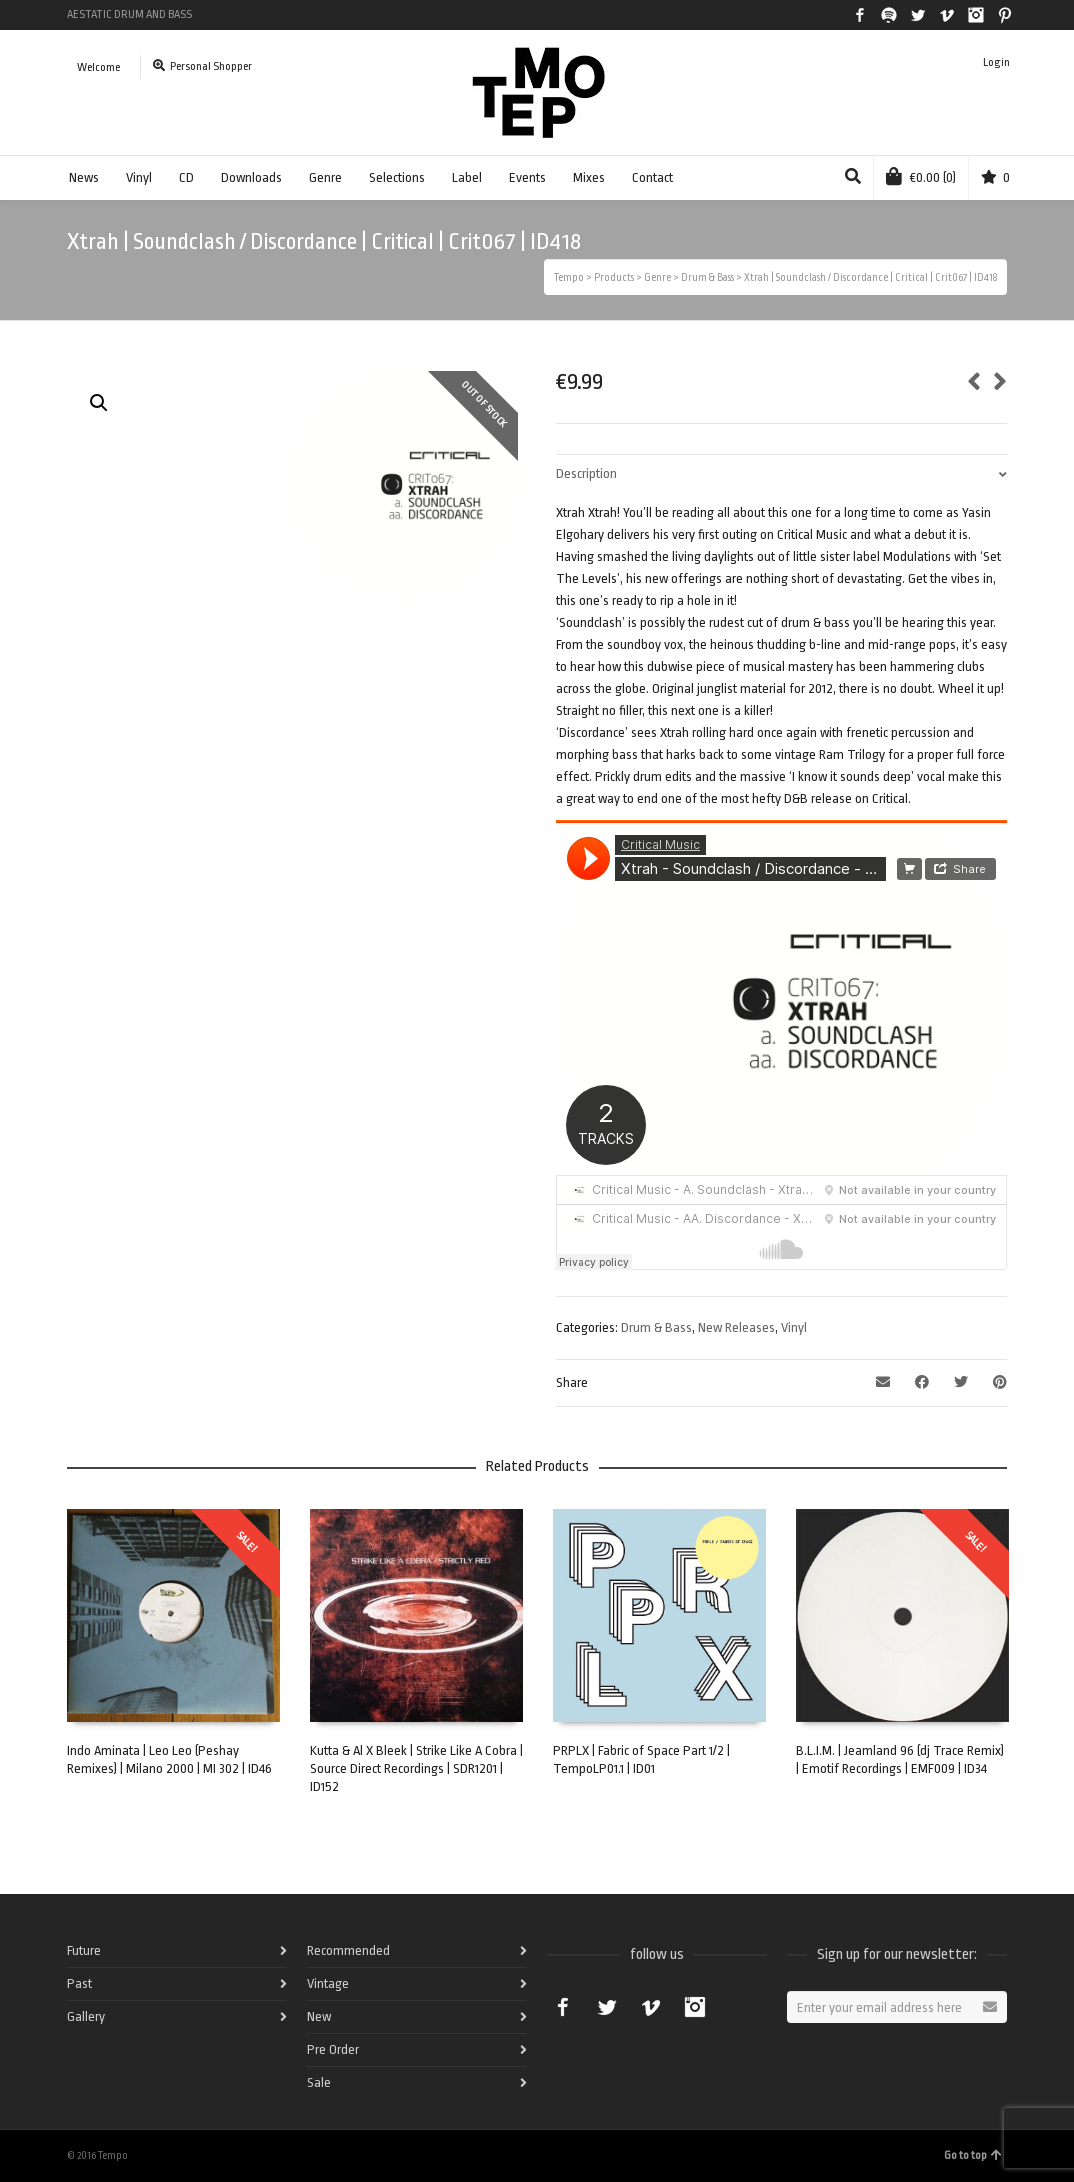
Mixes (589, 177)
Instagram (976, 15)
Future (84, 1950)
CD (186, 177)
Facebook (860, 15)
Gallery (86, 2016)
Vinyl (139, 177)
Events (527, 177)
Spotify (889, 15)
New (319, 2016)
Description (586, 473)
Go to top (973, 2155)
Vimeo (947, 15)
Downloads (251, 177)
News (84, 177)
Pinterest (1005, 15)
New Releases (736, 1327)
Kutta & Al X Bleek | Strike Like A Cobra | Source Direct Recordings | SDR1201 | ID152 (416, 1768)
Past (79, 1983)
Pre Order (333, 2049)
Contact (652, 177)
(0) (921, 176)
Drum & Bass (656, 1327)
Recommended (348, 1950)
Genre (325, 177)
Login (996, 62)
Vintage (328, 1983)
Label (467, 177)
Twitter (918, 15)
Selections (397, 177)
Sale (319, 2082)
